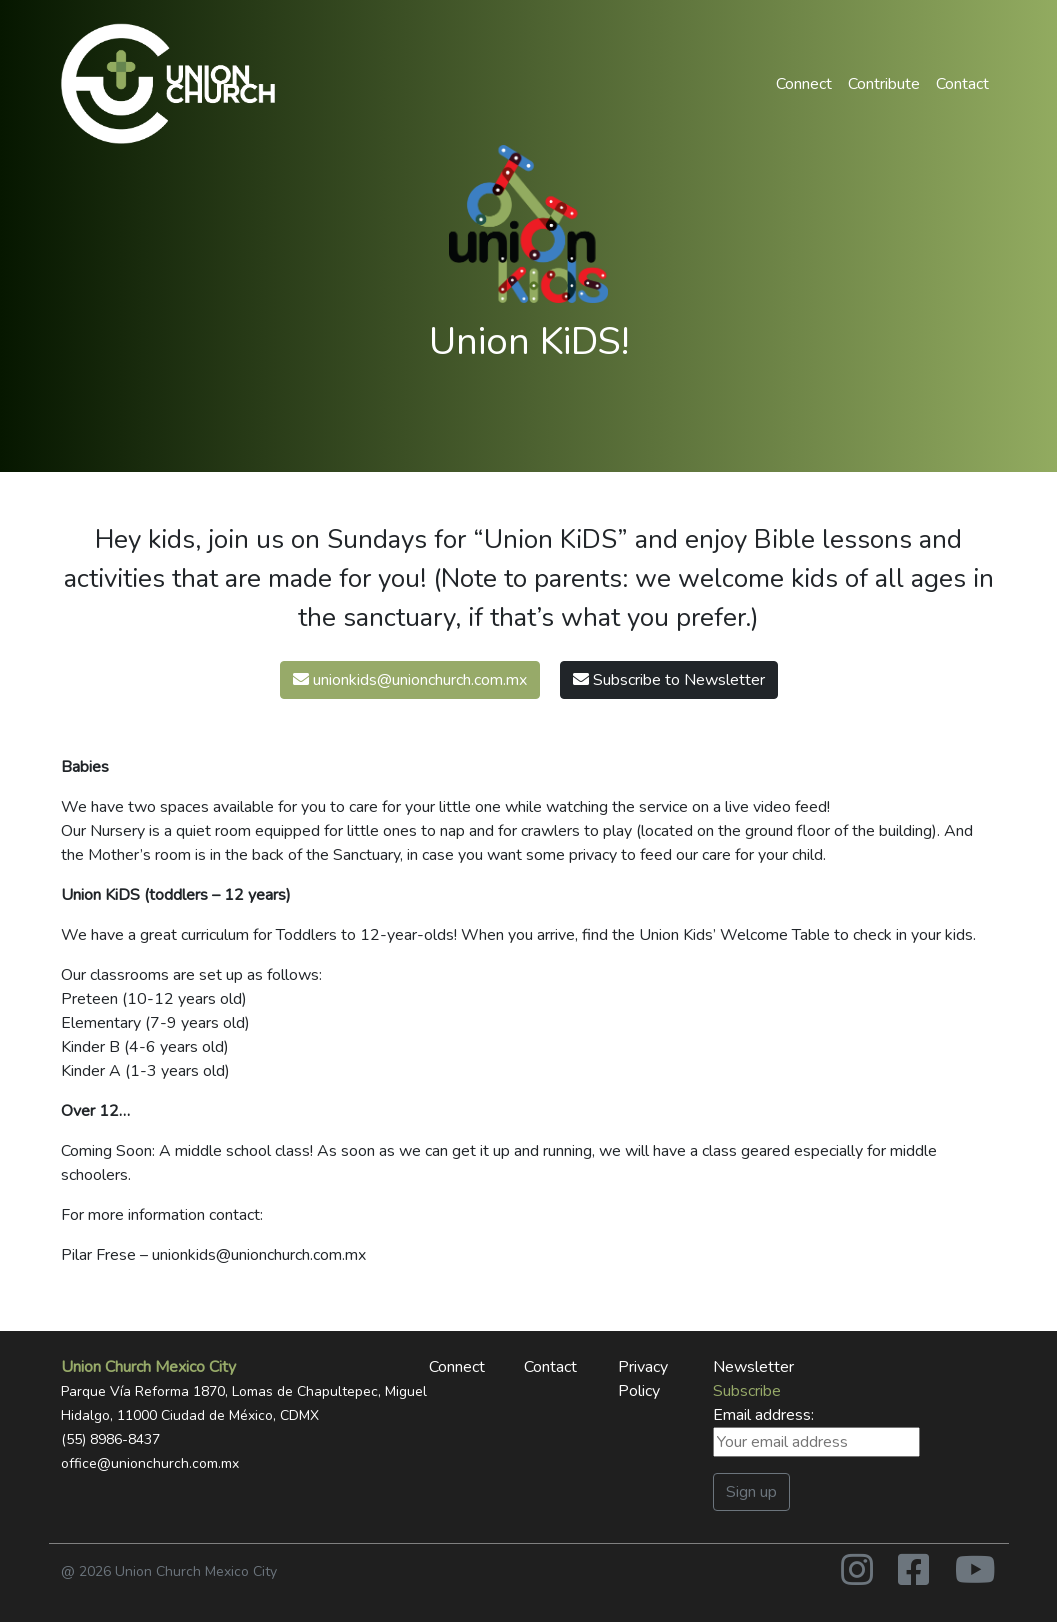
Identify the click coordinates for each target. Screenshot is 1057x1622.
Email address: (816, 1430)
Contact (962, 84)
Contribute (884, 84)
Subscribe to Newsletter (669, 680)
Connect (804, 84)
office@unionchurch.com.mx (150, 1463)
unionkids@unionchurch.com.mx (410, 680)
